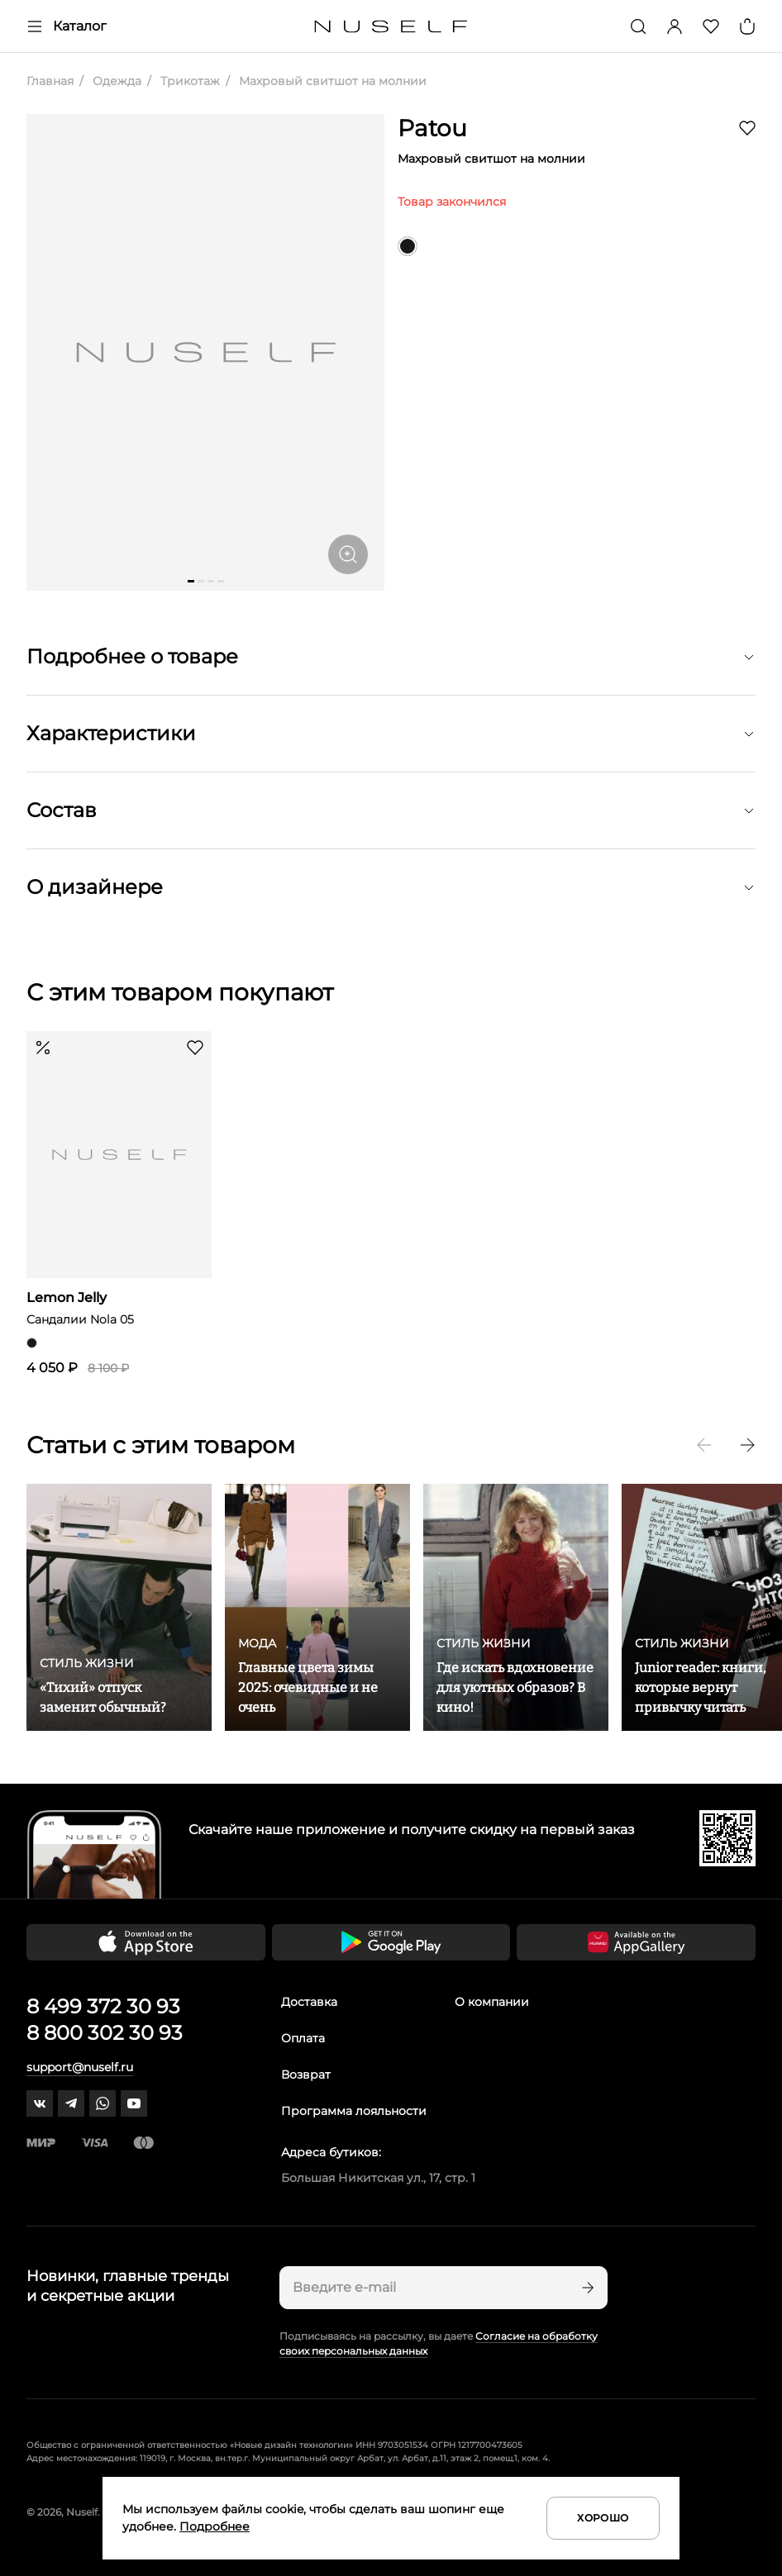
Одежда (115, 81)
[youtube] (134, 2103)
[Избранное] (711, 26)
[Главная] (391, 27)
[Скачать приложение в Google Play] (391, 1942)
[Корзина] (747, 26)
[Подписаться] (586, 2287)
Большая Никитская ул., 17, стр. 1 (378, 2177)
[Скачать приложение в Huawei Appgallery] (636, 1942)
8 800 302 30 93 (104, 2033)
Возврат (306, 2074)
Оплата (303, 2038)
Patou (432, 128)
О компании (492, 2001)
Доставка (309, 2001)
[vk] (39, 2103)
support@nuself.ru (79, 2067)
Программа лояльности (354, 2110)
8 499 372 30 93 (103, 2006)
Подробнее (214, 2526)
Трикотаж (188, 81)
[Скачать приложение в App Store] (145, 1942)
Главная (50, 81)
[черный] (407, 246)
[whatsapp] (102, 2103)
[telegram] (71, 2103)
